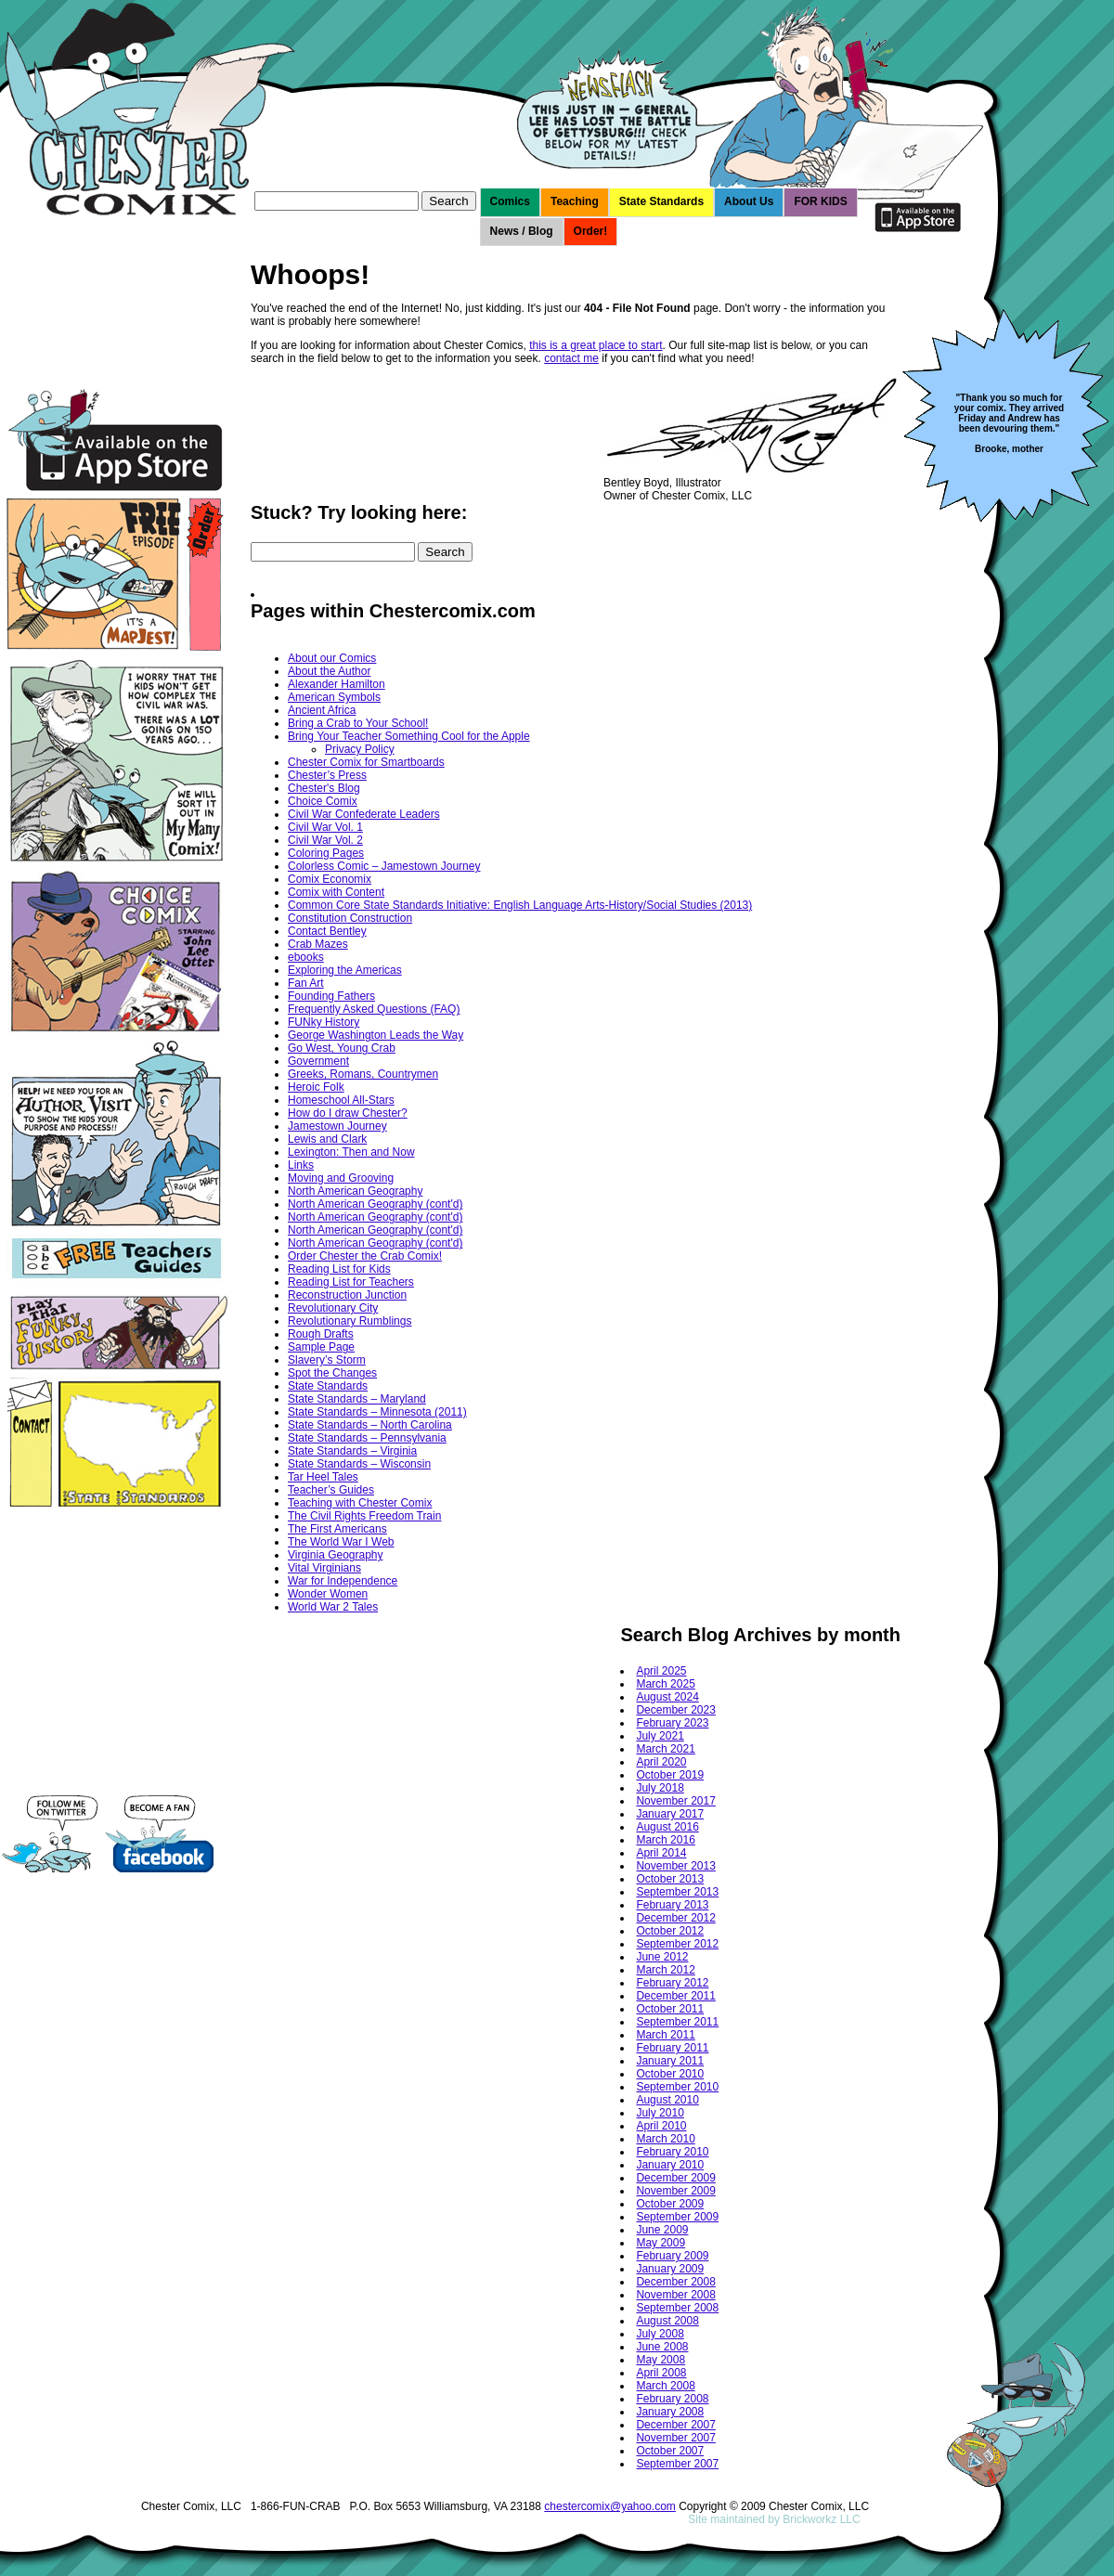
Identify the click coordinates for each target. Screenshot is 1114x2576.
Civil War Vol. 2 (325, 840)
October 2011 (670, 2008)
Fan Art (306, 983)
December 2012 (675, 1917)
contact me (571, 358)
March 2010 (665, 2138)
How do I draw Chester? (348, 1113)
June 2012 (662, 1956)
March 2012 (665, 1969)
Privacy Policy (360, 749)
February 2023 (672, 1722)
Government (318, 1061)
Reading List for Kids (339, 1268)
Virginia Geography (335, 1554)
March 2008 (665, 2385)
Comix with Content (336, 892)
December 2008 (675, 2281)
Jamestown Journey (337, 1126)
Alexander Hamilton (336, 684)
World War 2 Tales (333, 1606)
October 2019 (670, 1774)
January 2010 (670, 2164)
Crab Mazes (318, 944)
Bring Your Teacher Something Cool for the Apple (409, 736)
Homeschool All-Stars (341, 1100)
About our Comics (332, 658)
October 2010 (670, 2073)
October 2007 (670, 2450)
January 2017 (670, 1813)
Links (301, 1165)
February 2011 (672, 2047)
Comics (510, 201)
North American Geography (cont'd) (375, 1203)
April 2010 (661, 2125)
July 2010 (659, 2112)
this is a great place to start (595, 345)
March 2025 (665, 1683)
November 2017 (675, 1800)
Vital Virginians (324, 1567)
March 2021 (665, 1748)
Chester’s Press (327, 775)
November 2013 (675, 1865)
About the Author (329, 671)
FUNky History (323, 1022)
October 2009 (670, 2203)
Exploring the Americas (345, 970)
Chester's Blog (324, 788)
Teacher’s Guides (331, 1489)
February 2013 (672, 1904)
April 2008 (661, 2372)
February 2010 (672, 2151)
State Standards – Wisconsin (359, 1463)
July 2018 (659, 1787)
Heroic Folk (316, 1087)
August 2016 (667, 1826)
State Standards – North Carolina (370, 1424)
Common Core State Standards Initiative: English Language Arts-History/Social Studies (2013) (520, 905)
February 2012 (672, 1982)
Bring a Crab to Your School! (358, 723)
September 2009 (677, 2216)
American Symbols (334, 697)
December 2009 (675, 2177)
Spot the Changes (332, 1372)
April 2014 (661, 1852)
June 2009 (662, 2229)
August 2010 (667, 2099)
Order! (591, 231)
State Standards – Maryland (357, 1398)
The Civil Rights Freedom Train (364, 1515)
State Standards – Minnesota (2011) (377, 1411)
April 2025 (661, 1670)
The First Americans (337, 1528)
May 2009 (660, 2242)
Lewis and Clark (327, 1139)
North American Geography (355, 1190)
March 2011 (665, 2034)
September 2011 (677, 2021)
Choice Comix (322, 801)
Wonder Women (328, 1593)
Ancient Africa (322, 710)
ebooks (306, 957)
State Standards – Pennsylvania (367, 1437)
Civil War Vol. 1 (325, 827)
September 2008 (677, 2307)
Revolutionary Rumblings (349, 1320)
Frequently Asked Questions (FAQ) (374, 1009)
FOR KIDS (820, 201)
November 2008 (675, 2294)
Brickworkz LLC (821, 2519)
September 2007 (677, 2463)
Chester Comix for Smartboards (366, 762)
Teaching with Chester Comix (360, 1502)
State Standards (661, 201)
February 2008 (672, 2398)
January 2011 (670, 2060)
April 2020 (661, 1761)
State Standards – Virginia (352, 1450)
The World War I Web (341, 1541)
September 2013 (677, 1891)
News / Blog (521, 231)
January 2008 (670, 2411)
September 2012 (677, 1943)
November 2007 (675, 2437)
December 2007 (675, 2424)
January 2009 (670, 2268)
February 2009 (672, 2255)
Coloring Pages (326, 853)
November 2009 (675, 2190)
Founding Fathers (331, 996)
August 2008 (667, 2320)
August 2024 (667, 1696)
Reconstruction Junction (347, 1294)
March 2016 (665, 1839)
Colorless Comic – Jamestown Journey (384, 866)
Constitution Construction (350, 918)
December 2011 (675, 1995)
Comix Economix (329, 879)
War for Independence (342, 1580)
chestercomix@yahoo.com (610, 2506)
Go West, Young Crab (341, 1048)
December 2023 (675, 1709)
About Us (748, 201)
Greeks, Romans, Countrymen (363, 1074)
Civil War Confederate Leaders (364, 814)
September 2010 (677, 2086)
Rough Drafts (321, 1333)
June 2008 (662, 2346)
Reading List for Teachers (351, 1281)
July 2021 (659, 1735)
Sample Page (321, 1346)
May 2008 (660, 2359)
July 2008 (659, 2333)
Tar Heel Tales (323, 1476)
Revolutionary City (333, 1307)
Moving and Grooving (341, 1177)
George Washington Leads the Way (375, 1035)
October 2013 (670, 1878)
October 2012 (670, 1930)
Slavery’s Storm (327, 1359)
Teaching (575, 201)
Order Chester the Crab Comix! (365, 1255)
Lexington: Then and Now (351, 1152)
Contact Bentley (327, 931)
